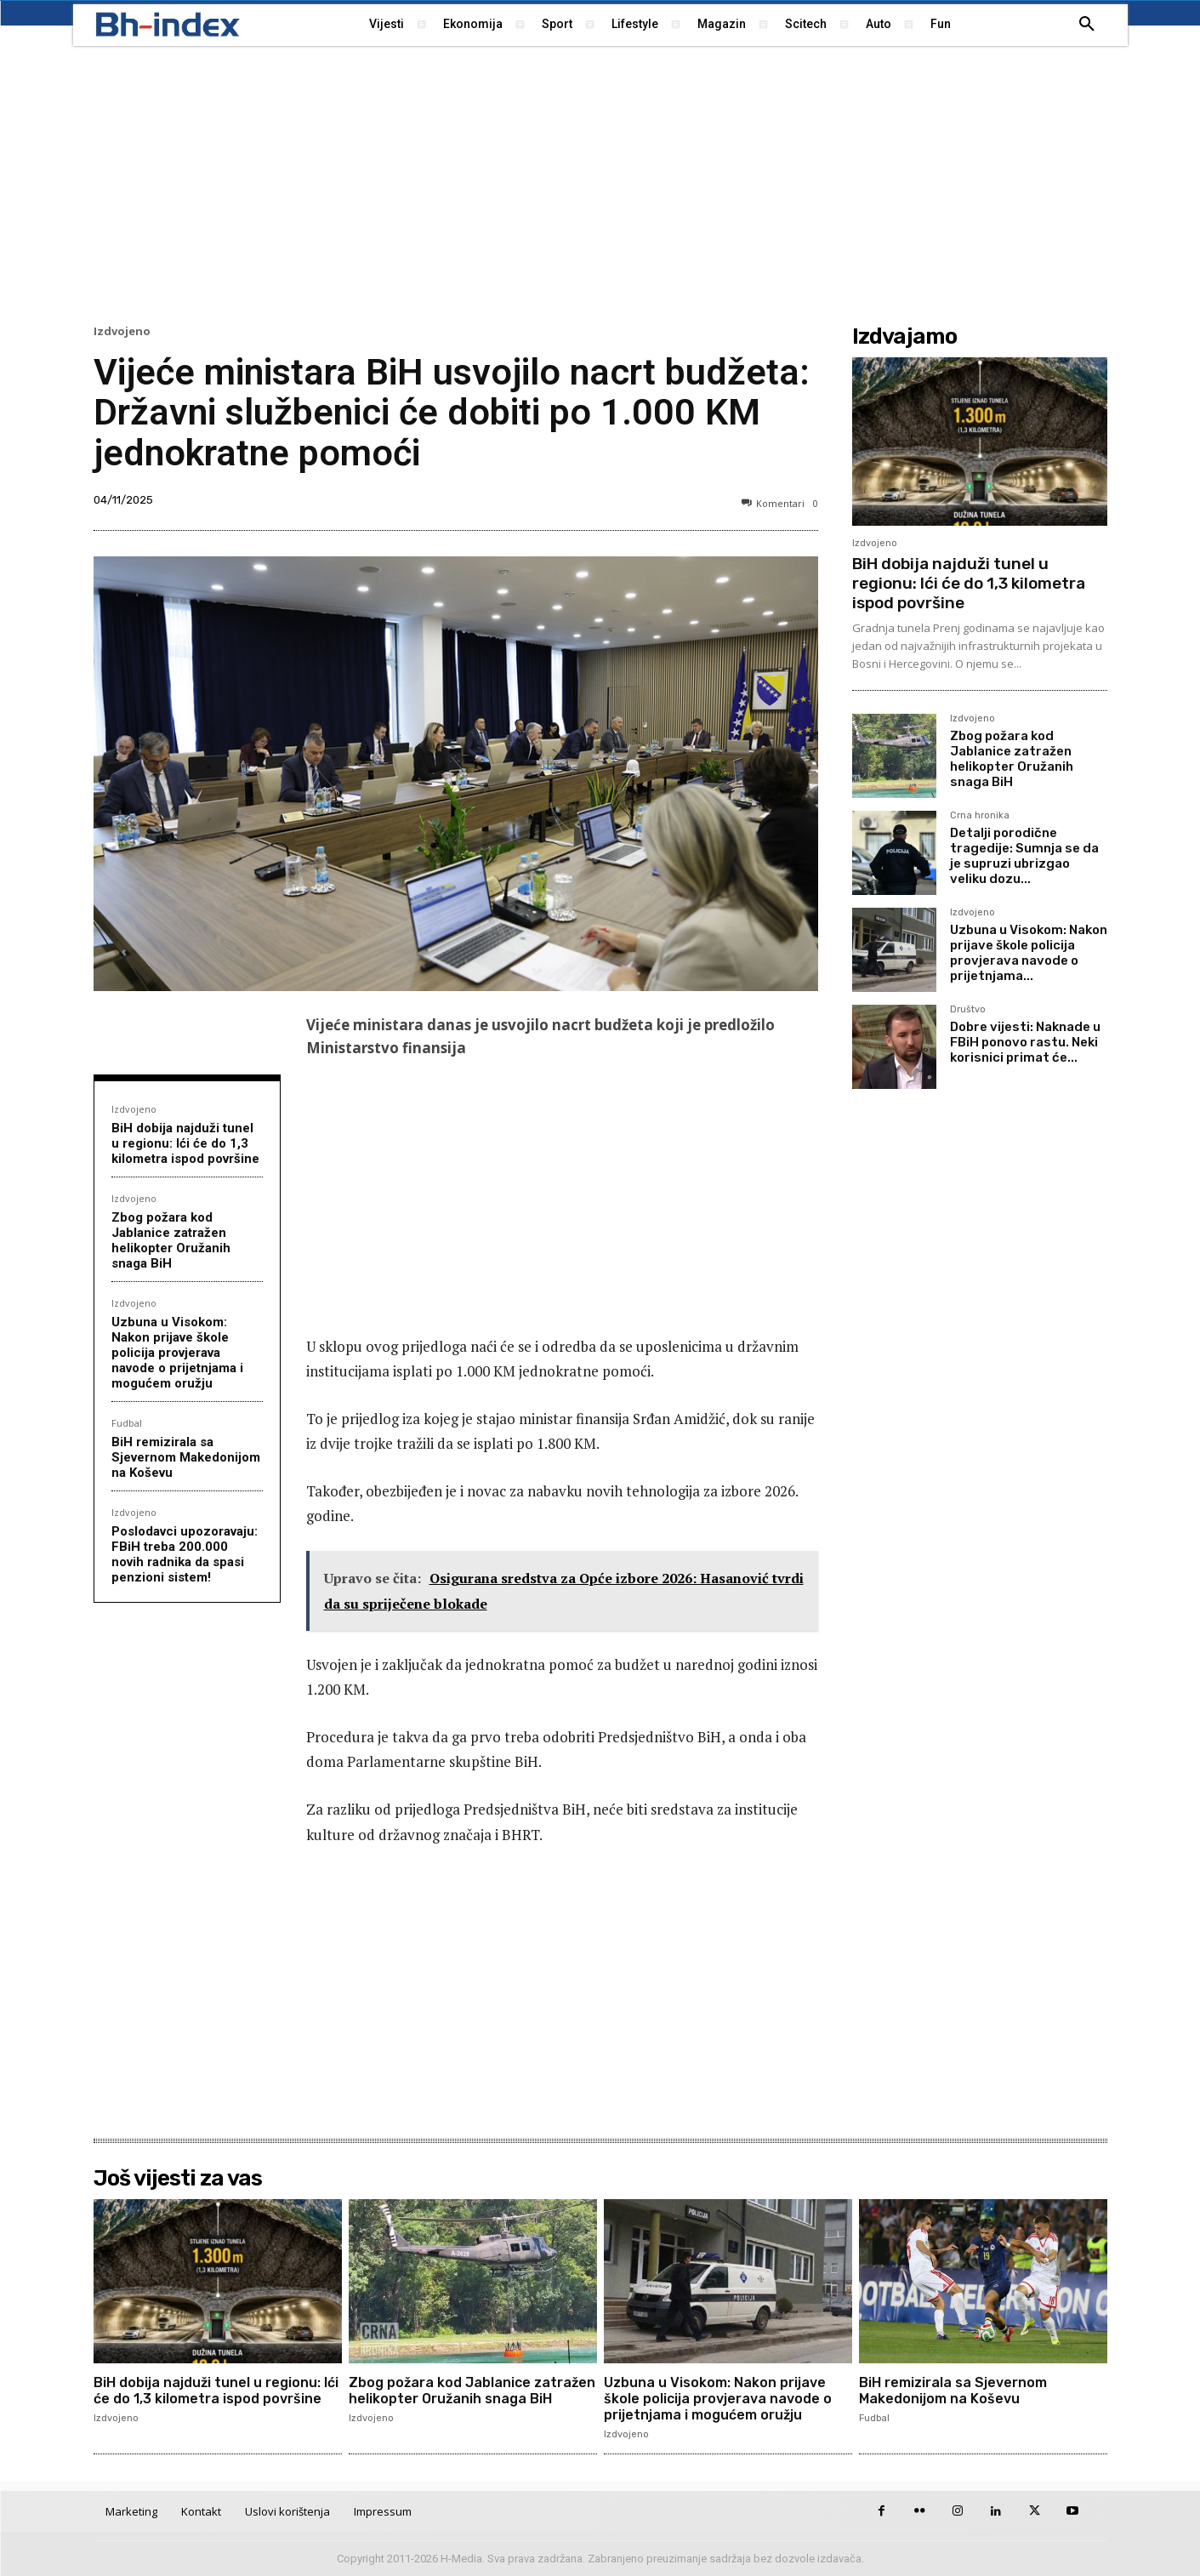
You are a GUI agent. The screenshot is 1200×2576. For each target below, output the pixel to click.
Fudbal (126, 1423)
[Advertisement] (600, 183)
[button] (1086, 24)
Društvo (968, 1010)
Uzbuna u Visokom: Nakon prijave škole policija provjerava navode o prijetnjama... (1028, 952)
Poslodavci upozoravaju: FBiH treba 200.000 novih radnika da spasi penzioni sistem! (184, 1554)
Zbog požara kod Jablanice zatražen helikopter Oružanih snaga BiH (170, 1240)
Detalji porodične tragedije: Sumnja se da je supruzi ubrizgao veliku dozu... (1024, 855)
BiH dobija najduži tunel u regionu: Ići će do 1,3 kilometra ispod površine (185, 1143)
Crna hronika (979, 816)
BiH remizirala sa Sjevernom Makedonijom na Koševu (185, 1457)
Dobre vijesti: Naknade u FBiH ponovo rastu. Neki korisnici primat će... (1025, 1042)
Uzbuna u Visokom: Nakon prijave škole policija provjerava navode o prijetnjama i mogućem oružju (177, 1352)
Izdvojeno (122, 331)
